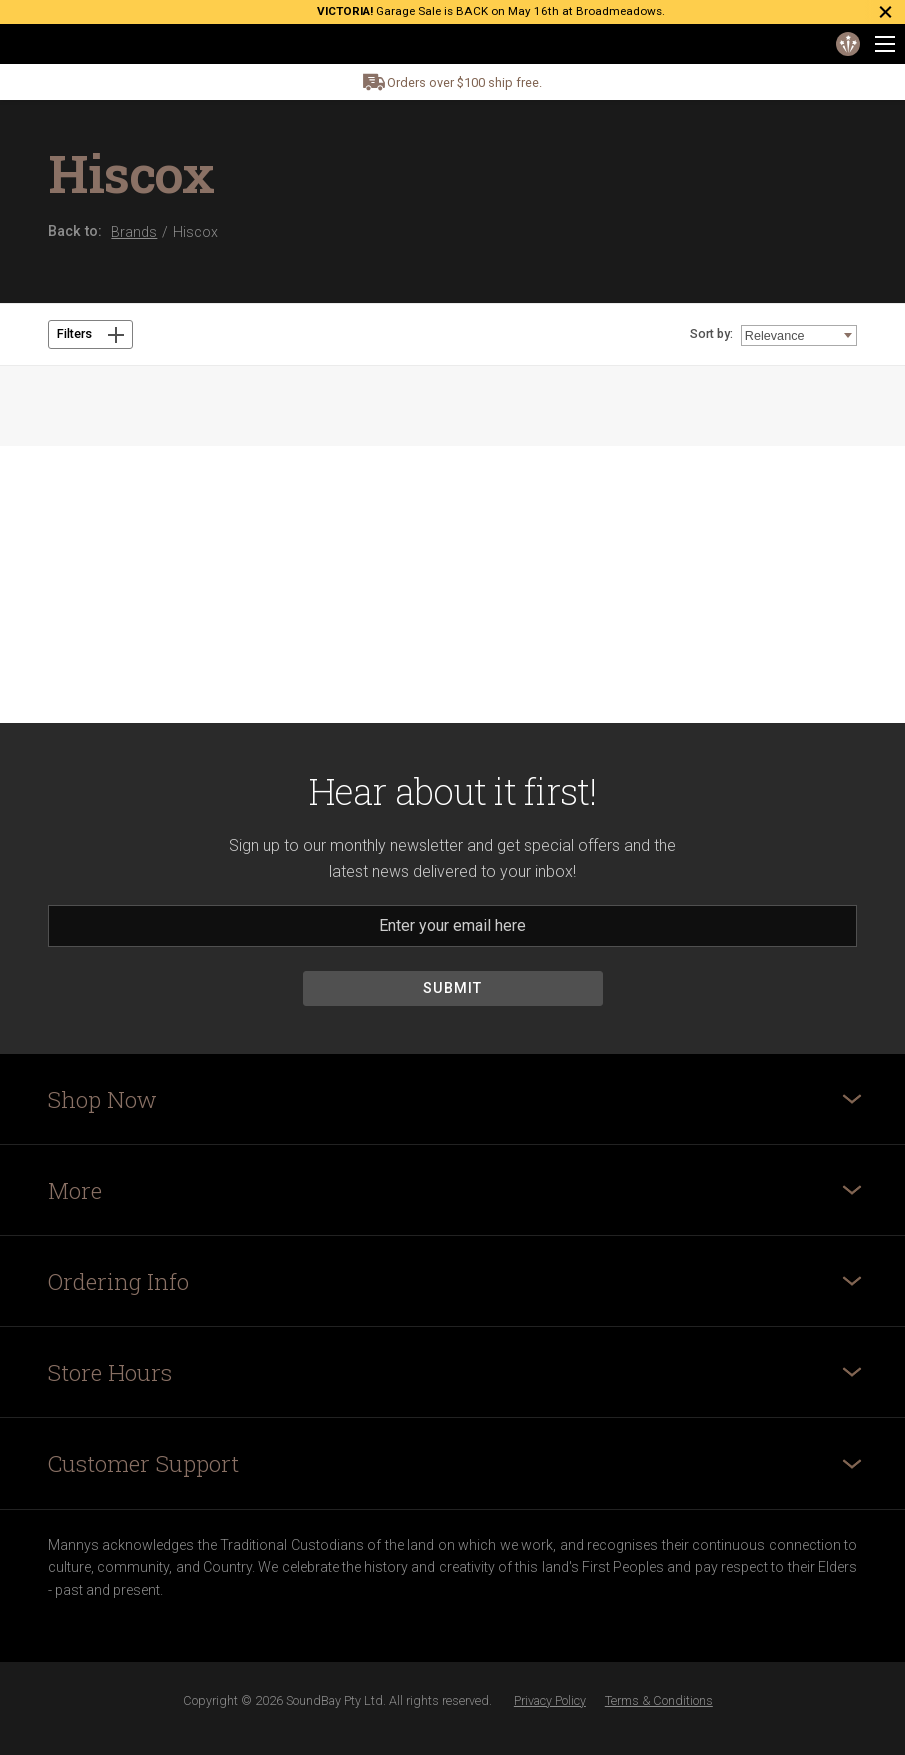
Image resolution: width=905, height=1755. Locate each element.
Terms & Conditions (659, 1700)
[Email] (452, 926)
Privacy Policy (550, 1700)
